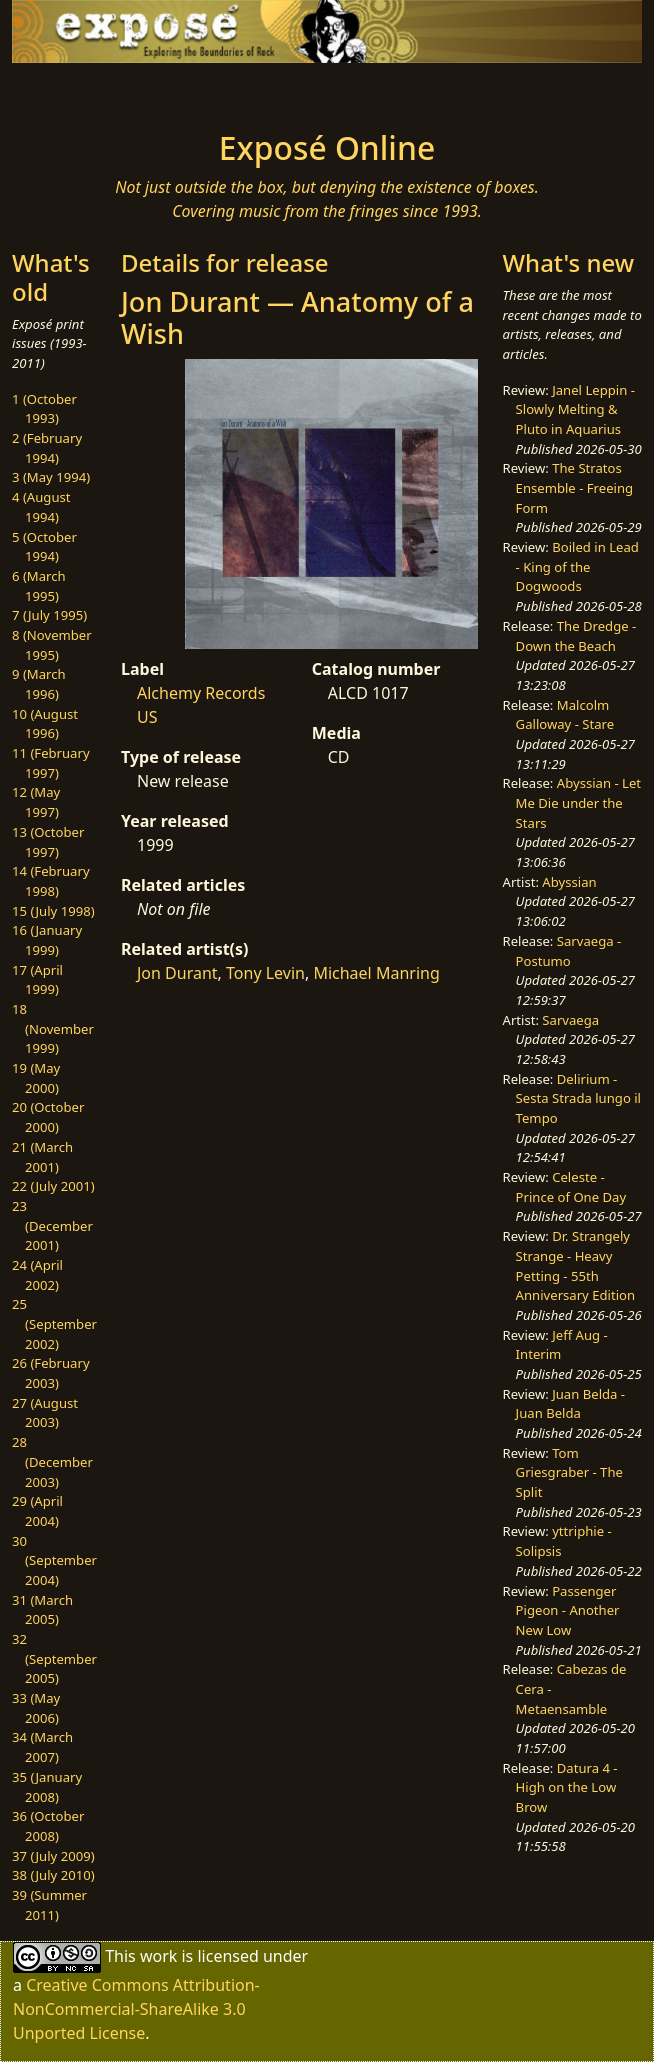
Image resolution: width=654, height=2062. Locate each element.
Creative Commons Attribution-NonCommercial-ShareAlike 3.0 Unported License (136, 2009)
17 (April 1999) (37, 980)
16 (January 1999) (47, 940)
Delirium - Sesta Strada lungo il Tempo (578, 1098)
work (158, 1956)
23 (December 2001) (52, 1225)
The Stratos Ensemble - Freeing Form (575, 487)
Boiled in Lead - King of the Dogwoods (577, 566)
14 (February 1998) (51, 881)
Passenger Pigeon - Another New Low (568, 1610)
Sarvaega (570, 1020)
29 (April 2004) (37, 1511)
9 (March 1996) (39, 684)
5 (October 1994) (44, 547)
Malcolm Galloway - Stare (565, 715)
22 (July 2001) (53, 1186)
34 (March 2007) (42, 1747)
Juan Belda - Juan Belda (570, 1404)
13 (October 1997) (48, 842)
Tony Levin (265, 973)
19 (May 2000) (36, 1078)
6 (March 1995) (39, 586)
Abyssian (569, 882)
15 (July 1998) (53, 911)
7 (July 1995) (49, 615)
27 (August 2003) (45, 1413)
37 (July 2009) (53, 1856)
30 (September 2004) (54, 1560)
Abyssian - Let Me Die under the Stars (578, 802)
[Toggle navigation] (109, 91)
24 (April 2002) (37, 1275)
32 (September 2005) (54, 1658)
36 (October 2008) (48, 1826)
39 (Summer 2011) (49, 1905)
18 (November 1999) (53, 1028)
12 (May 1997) (36, 802)
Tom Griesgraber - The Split (569, 1472)
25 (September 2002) (54, 1323)
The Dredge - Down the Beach (576, 636)
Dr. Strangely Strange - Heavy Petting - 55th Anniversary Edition (575, 1265)
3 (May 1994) (51, 477)
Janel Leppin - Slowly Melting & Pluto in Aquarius (575, 409)
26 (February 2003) (51, 1373)
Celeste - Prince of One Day (571, 1187)
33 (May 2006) (36, 1708)
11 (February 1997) (51, 763)
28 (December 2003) (52, 1461)
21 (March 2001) (42, 1157)
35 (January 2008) (47, 1787)
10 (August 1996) (45, 724)
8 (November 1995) (52, 645)
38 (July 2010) (53, 1875)
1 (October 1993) (44, 409)
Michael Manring (376, 973)
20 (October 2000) (48, 1117)
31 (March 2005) (42, 1610)
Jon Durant (177, 973)
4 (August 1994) (41, 507)
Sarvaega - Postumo (569, 951)
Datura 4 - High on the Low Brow (567, 1787)
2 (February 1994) (47, 448)
